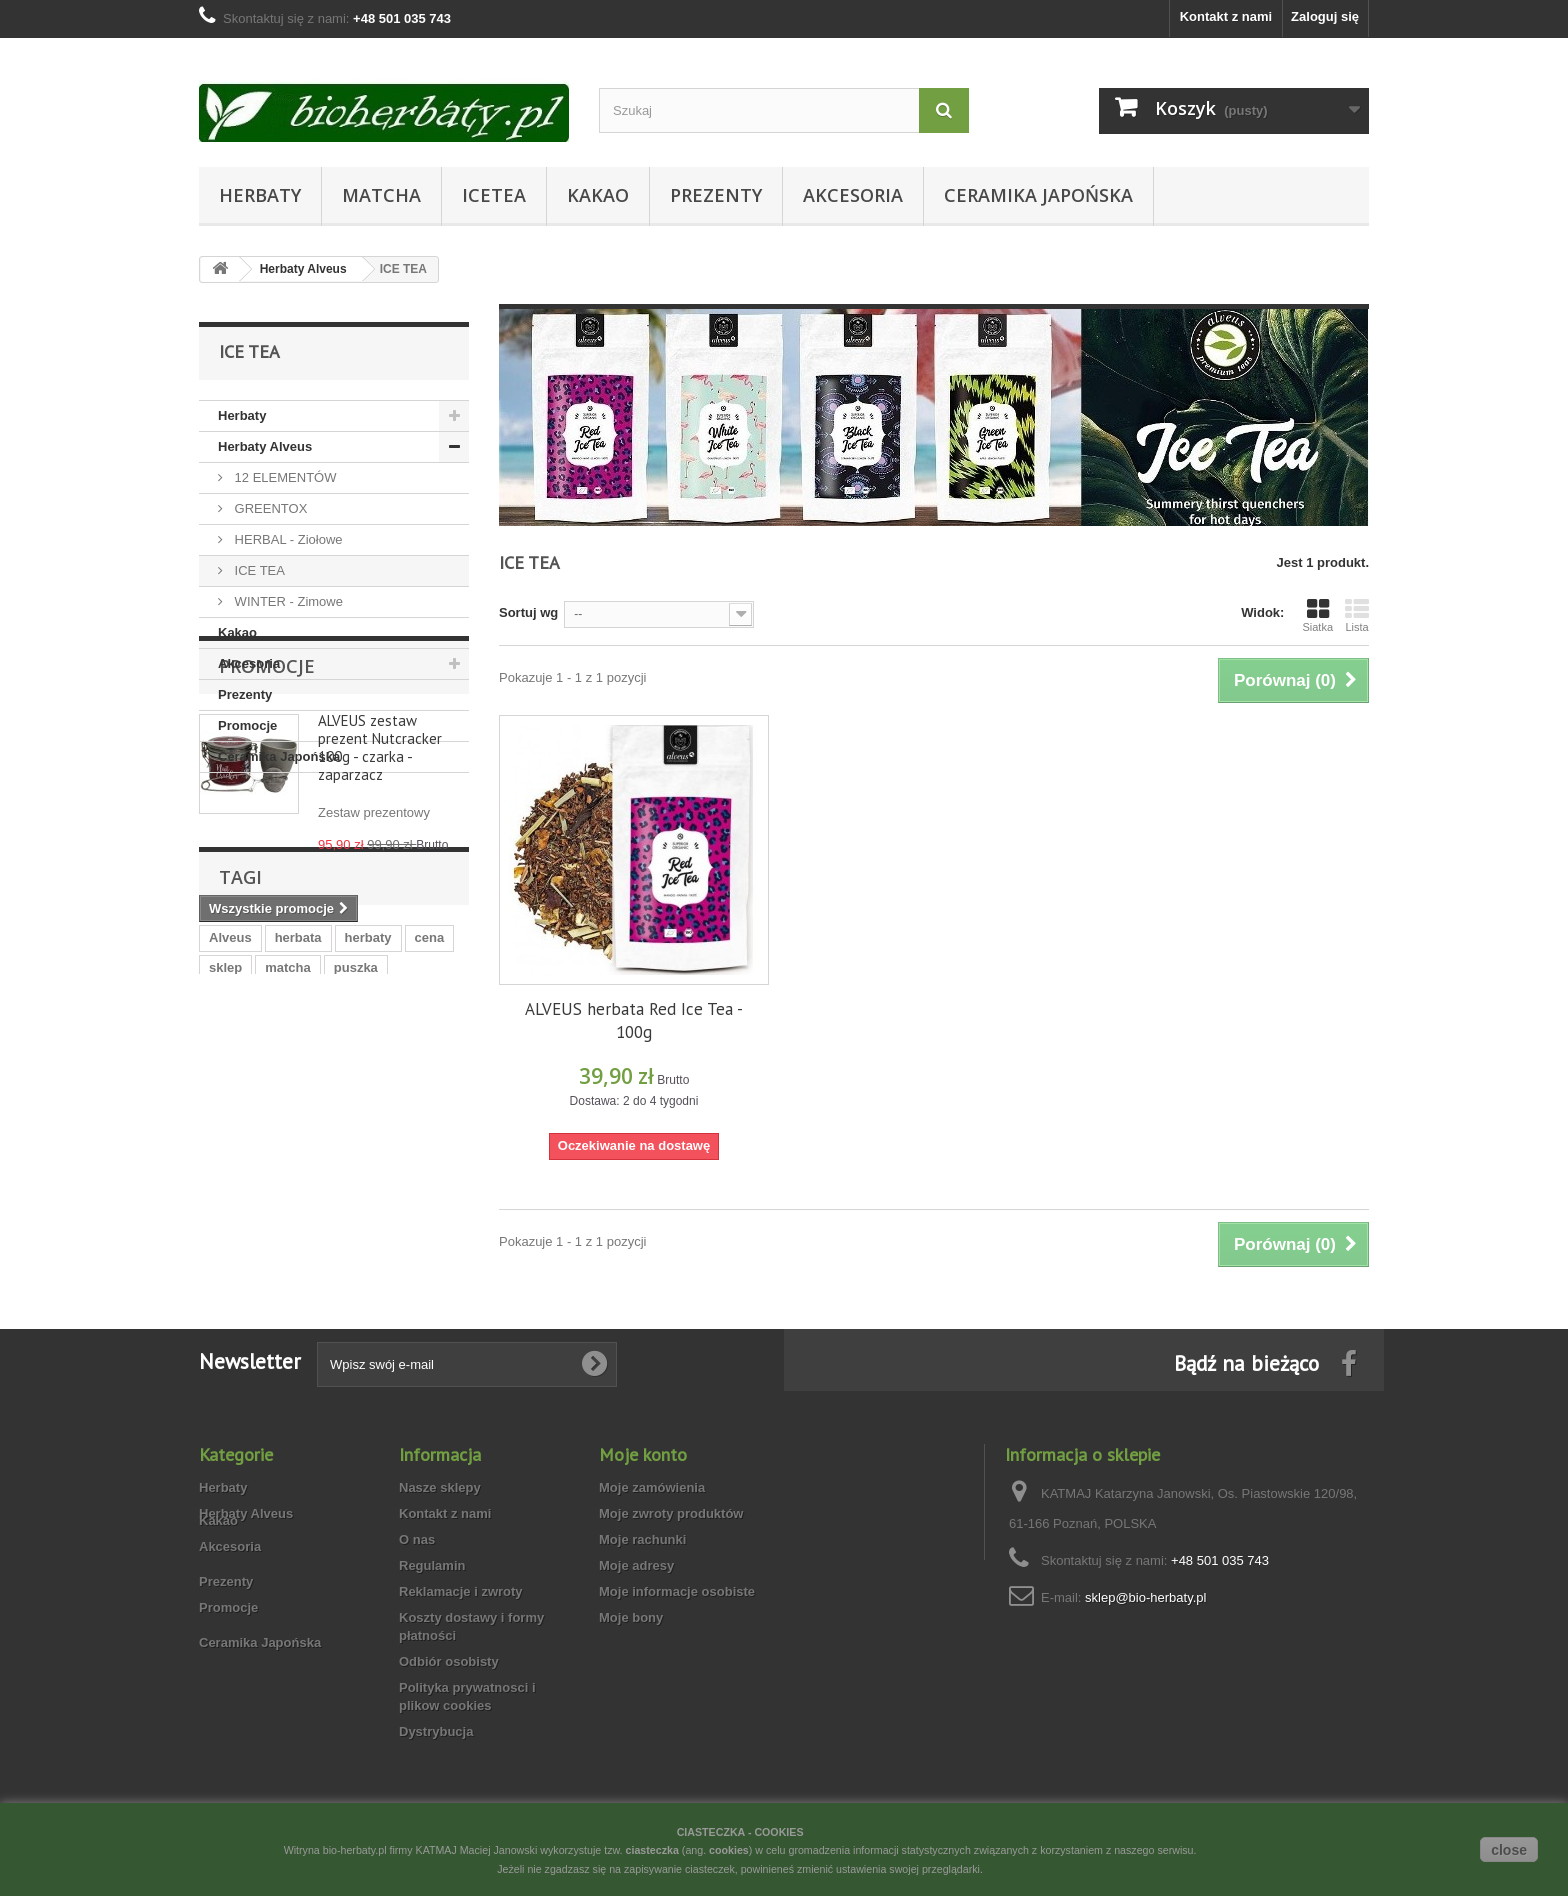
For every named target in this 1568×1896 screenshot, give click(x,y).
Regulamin (432, 1603)
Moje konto (643, 1492)
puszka (356, 1239)
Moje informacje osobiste (677, 1629)
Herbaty (260, 195)
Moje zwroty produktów (671, 1551)
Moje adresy (636, 1603)
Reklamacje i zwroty (461, 1629)
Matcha (381, 195)
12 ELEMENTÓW (283, 477)
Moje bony (631, 1655)
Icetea (494, 195)
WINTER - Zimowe (287, 601)
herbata (298, 1209)
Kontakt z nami (1226, 16)
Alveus (230, 1209)
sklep (225, 1239)
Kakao (598, 195)
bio (437, 1269)
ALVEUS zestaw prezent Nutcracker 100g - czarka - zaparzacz (380, 914)
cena (430, 1209)
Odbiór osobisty (449, 1699)
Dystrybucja (436, 1769)
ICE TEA (258, 570)
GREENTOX (269, 508)
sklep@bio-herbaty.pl (1145, 1635)
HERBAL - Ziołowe (287, 539)
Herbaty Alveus (265, 446)
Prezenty (716, 195)
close (1509, 1850)
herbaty (368, 1209)
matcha (288, 1239)
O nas (417, 1577)
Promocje (247, 725)
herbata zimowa (258, 1269)
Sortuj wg (528, 612)
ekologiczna (367, 1269)
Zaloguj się (1325, 16)
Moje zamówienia (652, 1525)
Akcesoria (853, 195)
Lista (1357, 615)
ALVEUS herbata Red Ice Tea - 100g (634, 1020)
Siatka (1317, 615)
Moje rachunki (642, 1577)
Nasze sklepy (440, 1525)
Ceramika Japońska (1038, 195)
